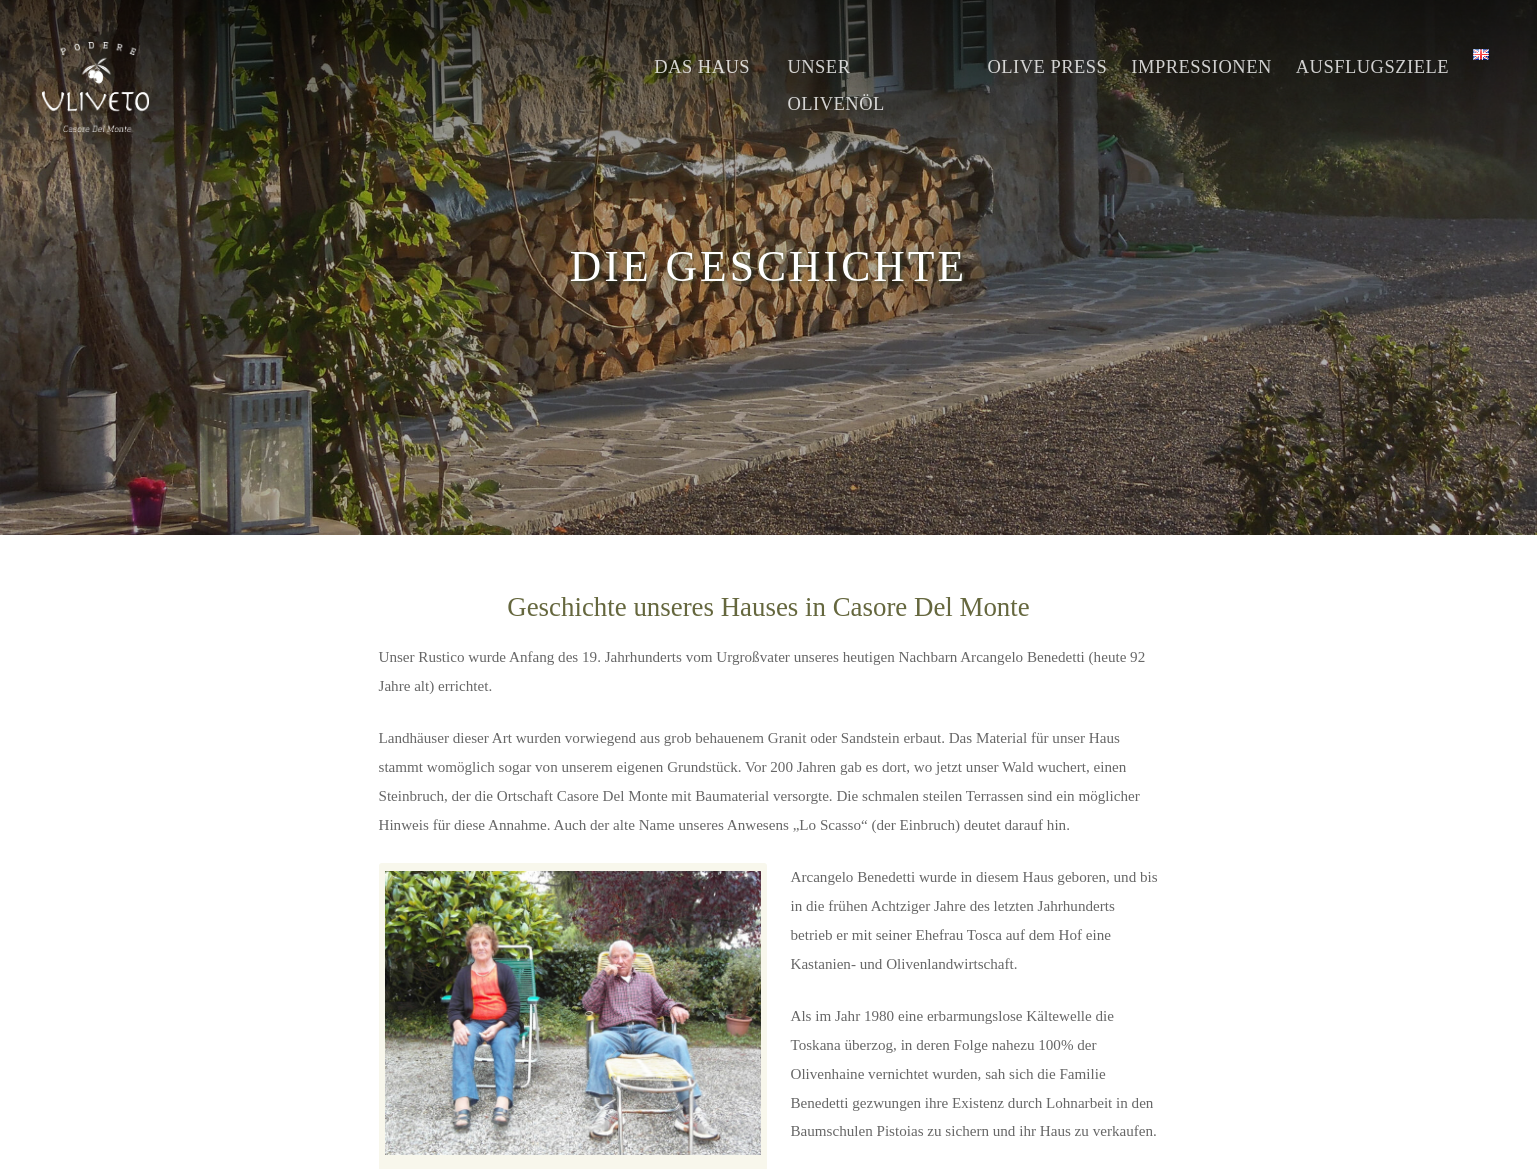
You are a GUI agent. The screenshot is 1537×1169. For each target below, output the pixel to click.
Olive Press (1047, 67)
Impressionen (1201, 67)
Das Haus (702, 67)
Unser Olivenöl (835, 85)
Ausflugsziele (1372, 67)
